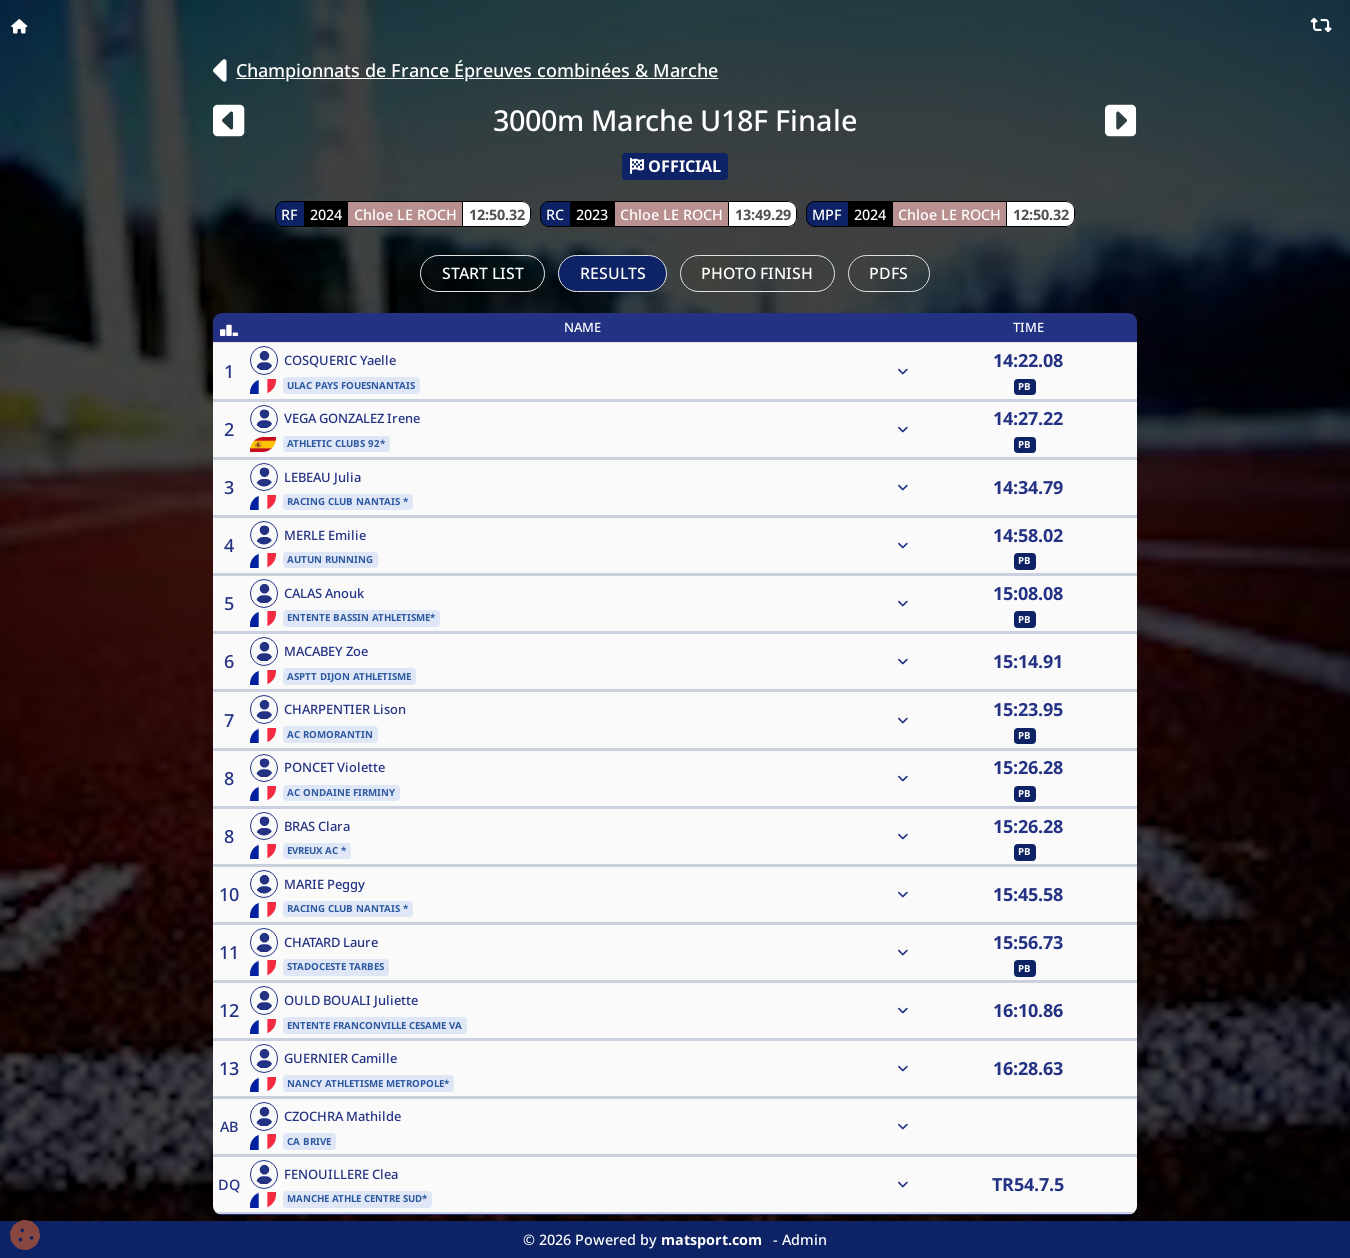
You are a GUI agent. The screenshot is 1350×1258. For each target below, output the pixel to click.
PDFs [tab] (888, 273)
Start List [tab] (483, 273)
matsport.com (711, 1239)
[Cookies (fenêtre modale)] (25, 1236)
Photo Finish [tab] (757, 273)
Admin (804, 1239)
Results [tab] (613, 273)
